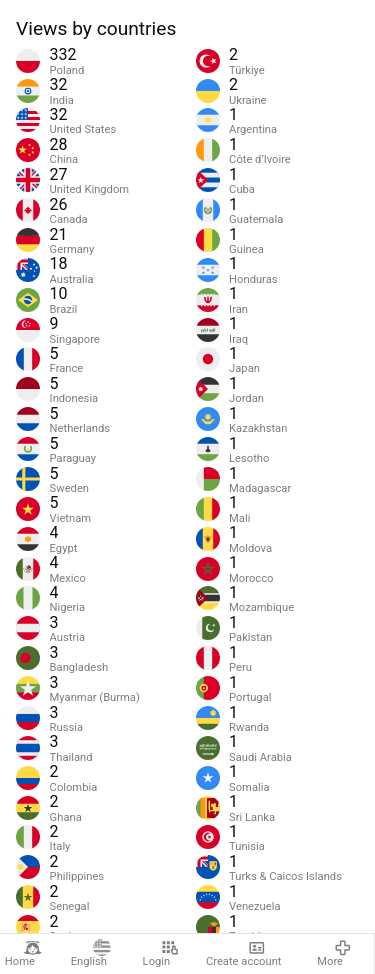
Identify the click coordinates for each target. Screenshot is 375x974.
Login (161, 954)
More (334, 954)
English (91, 954)
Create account (244, 954)
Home (23, 954)
